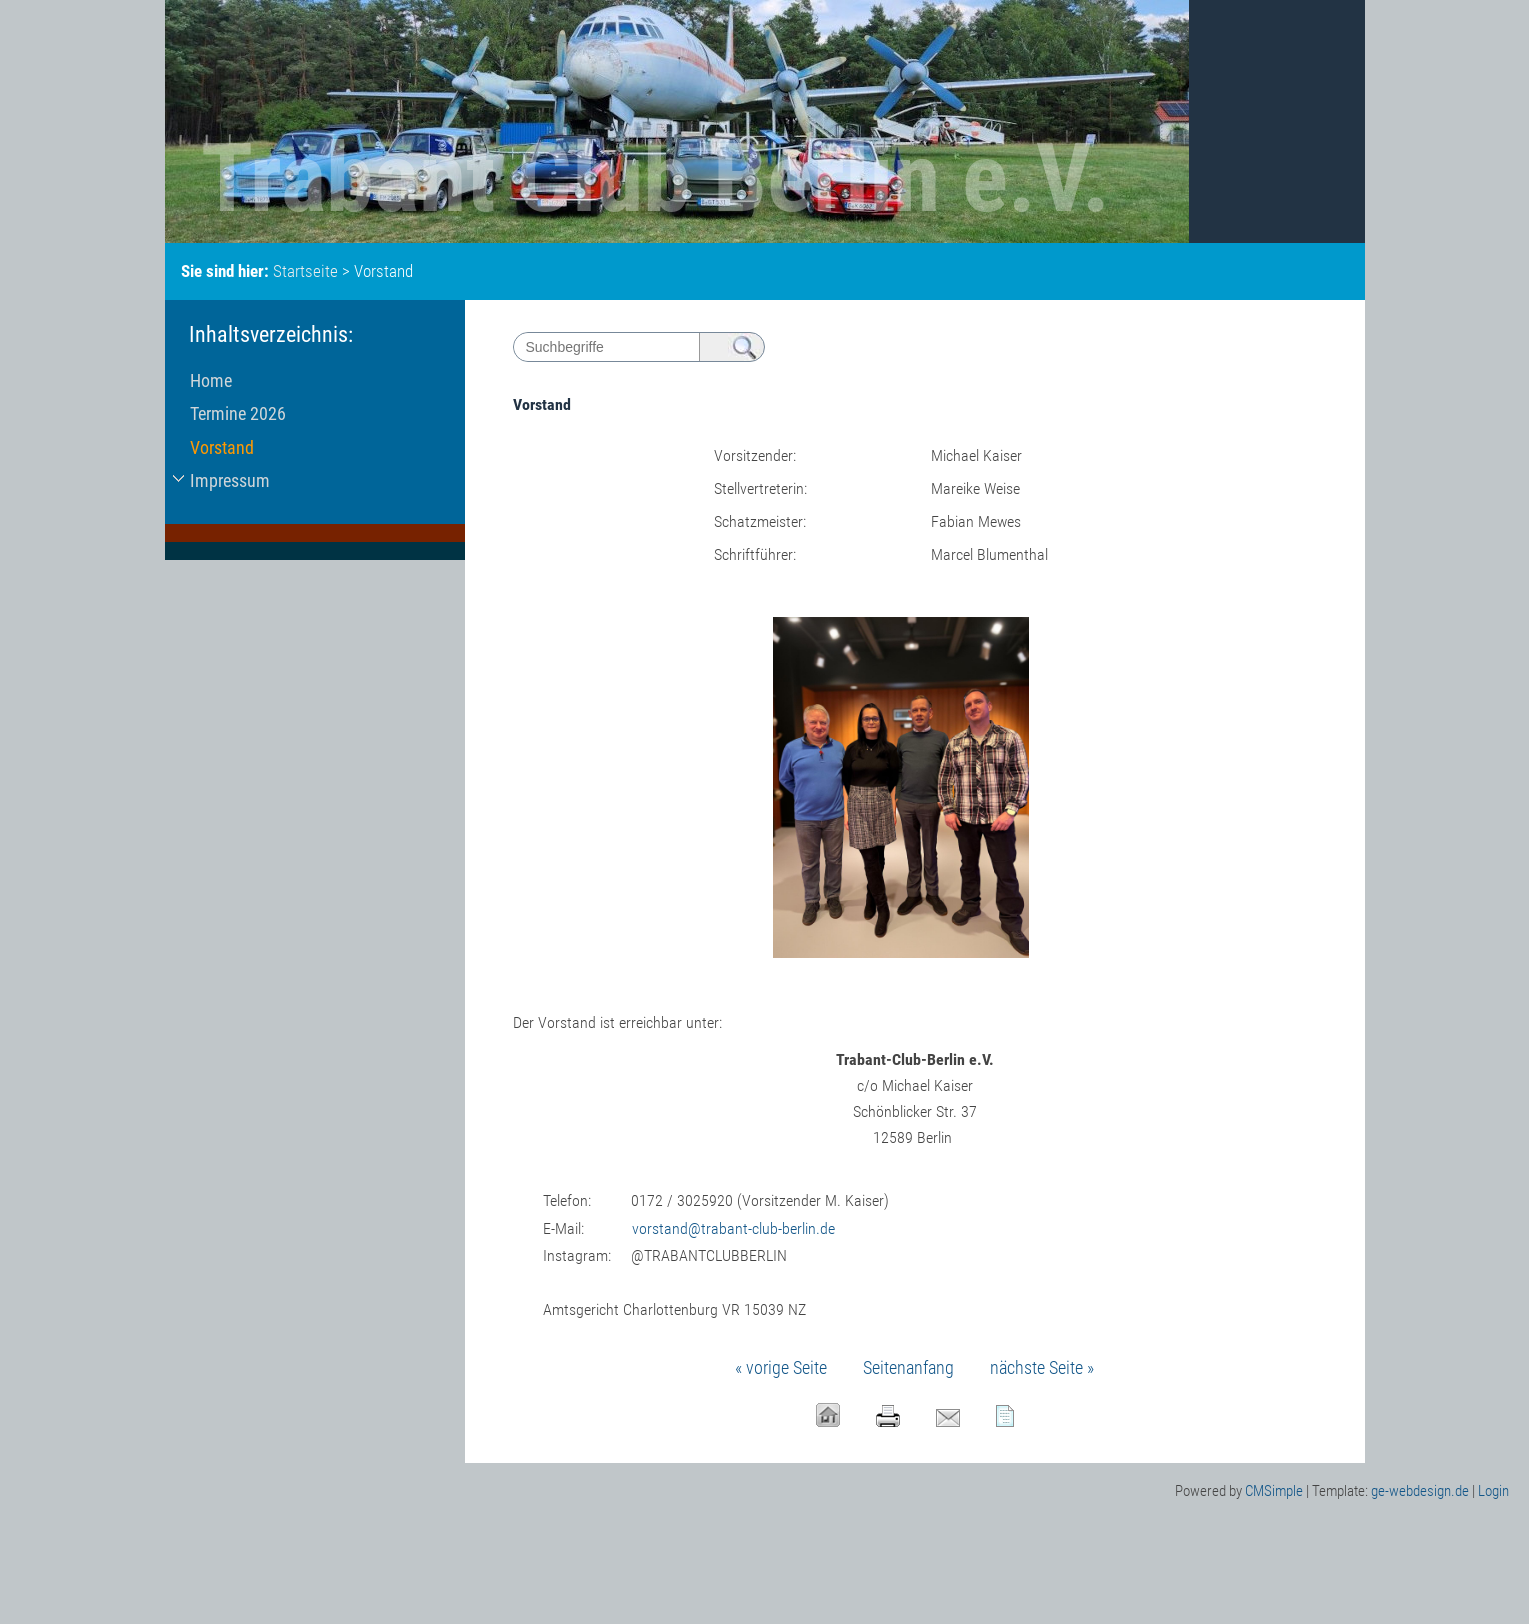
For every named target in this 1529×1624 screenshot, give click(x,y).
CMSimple (1274, 1491)
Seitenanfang (908, 1367)
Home (211, 380)
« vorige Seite (781, 1367)
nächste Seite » (1042, 1367)
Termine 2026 (238, 413)
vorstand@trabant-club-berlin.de (733, 1228)
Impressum (230, 480)
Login (1493, 1491)
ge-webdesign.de (1420, 1491)
